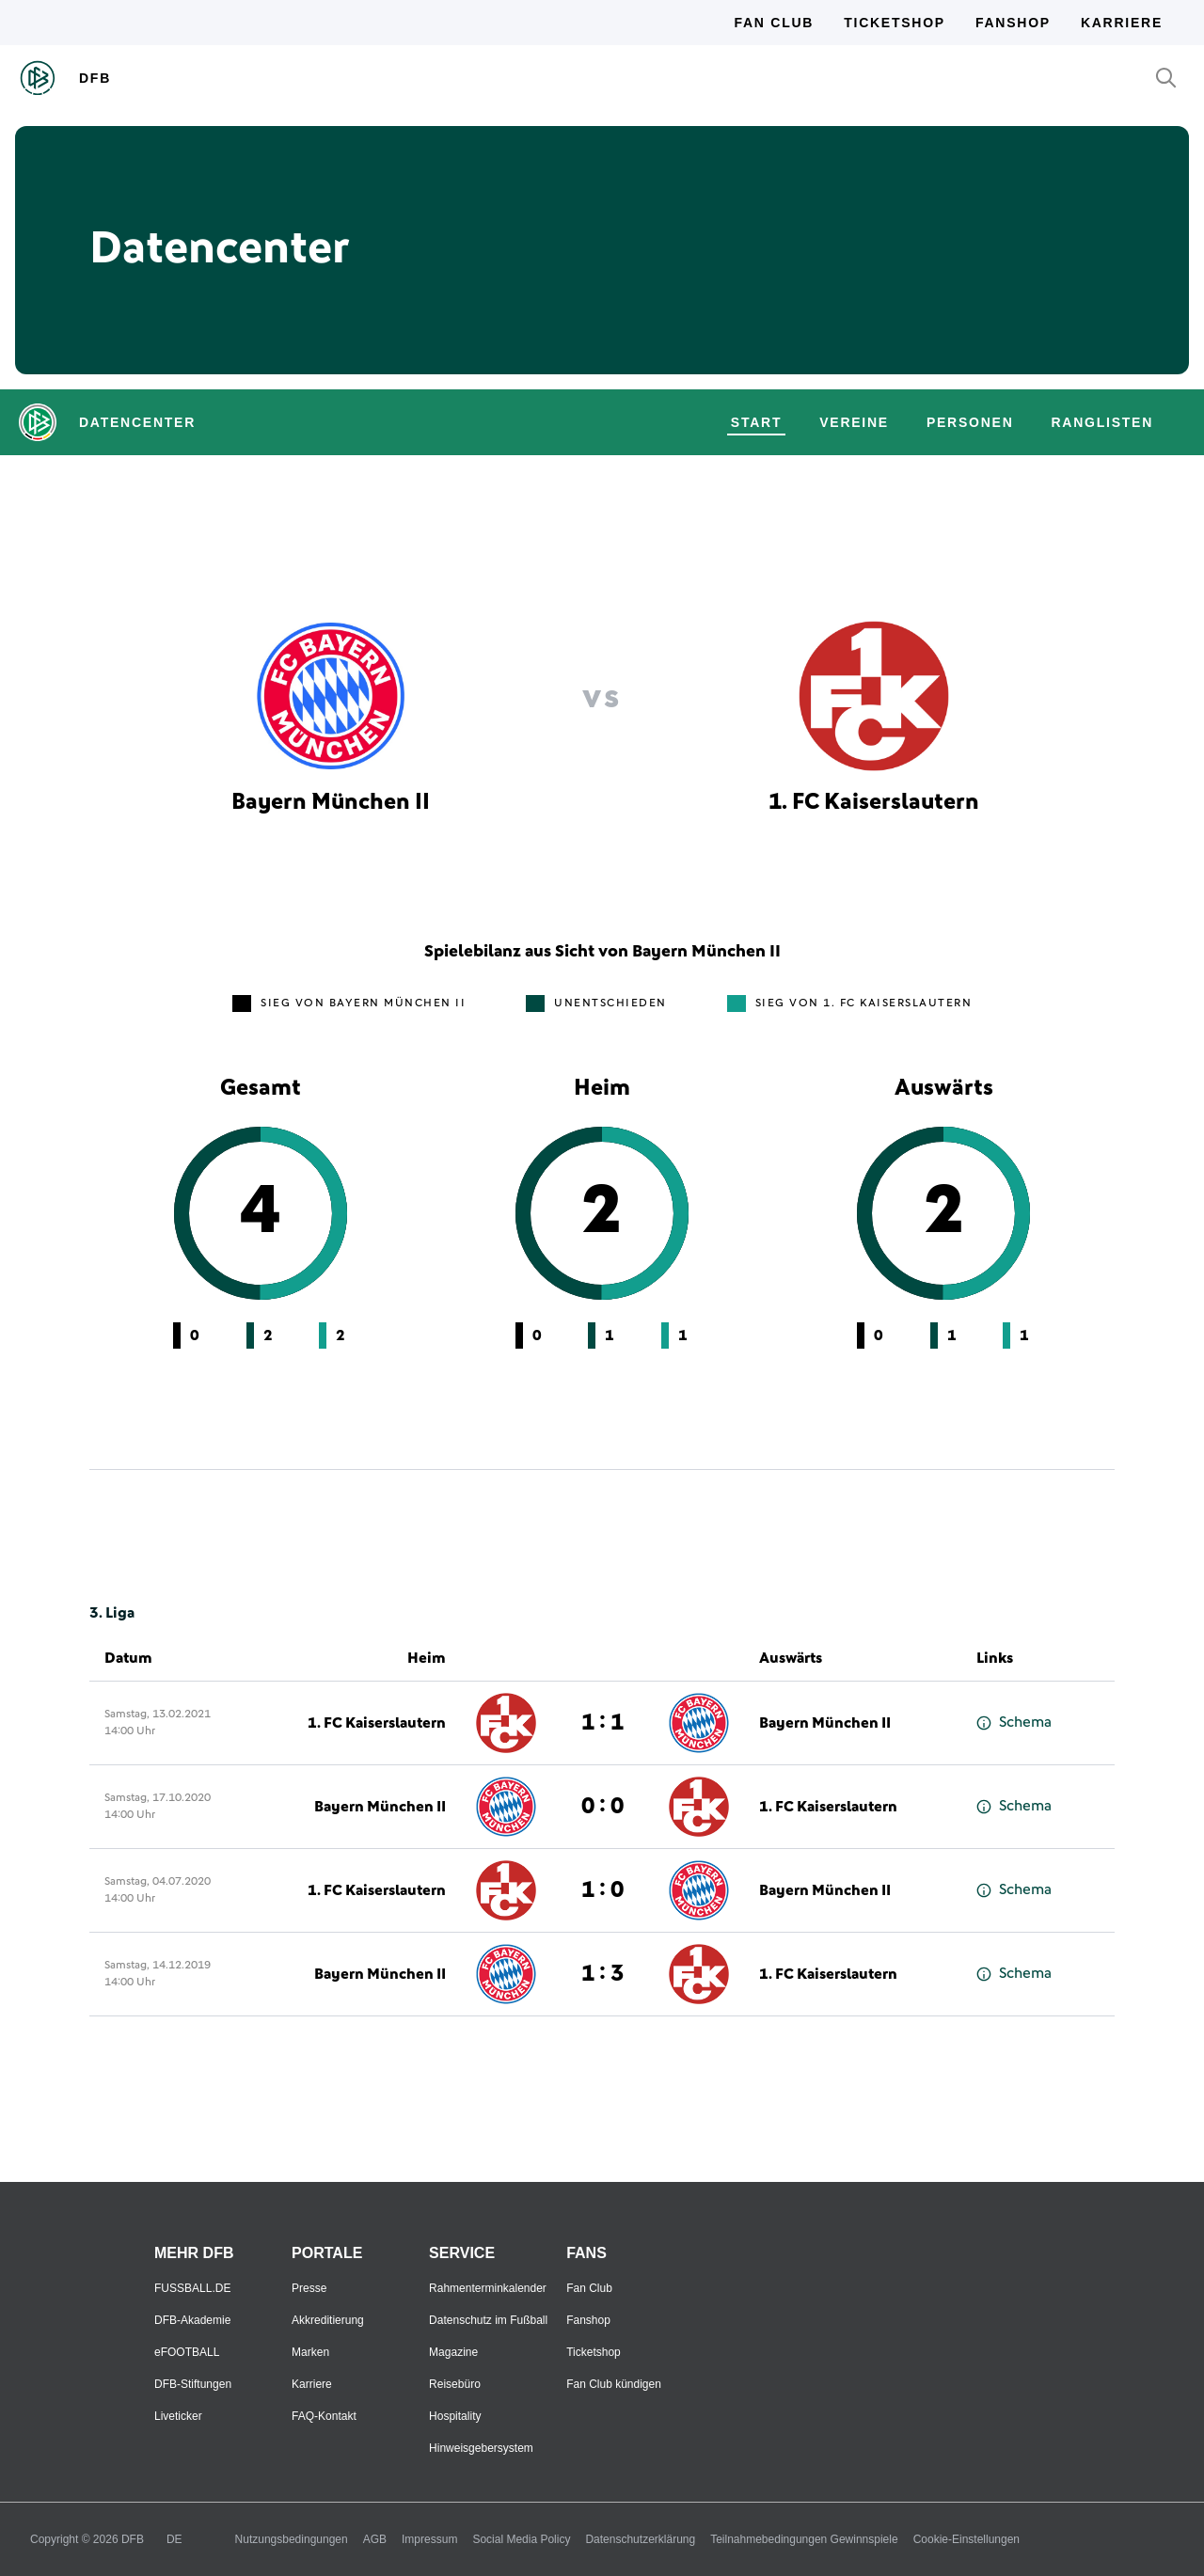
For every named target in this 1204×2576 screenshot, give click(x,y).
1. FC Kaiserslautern (377, 1723)
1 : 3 (602, 1974)
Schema (1014, 1723)
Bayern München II (825, 1723)
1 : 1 (602, 1723)
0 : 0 (602, 1806)
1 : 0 (602, 1890)
